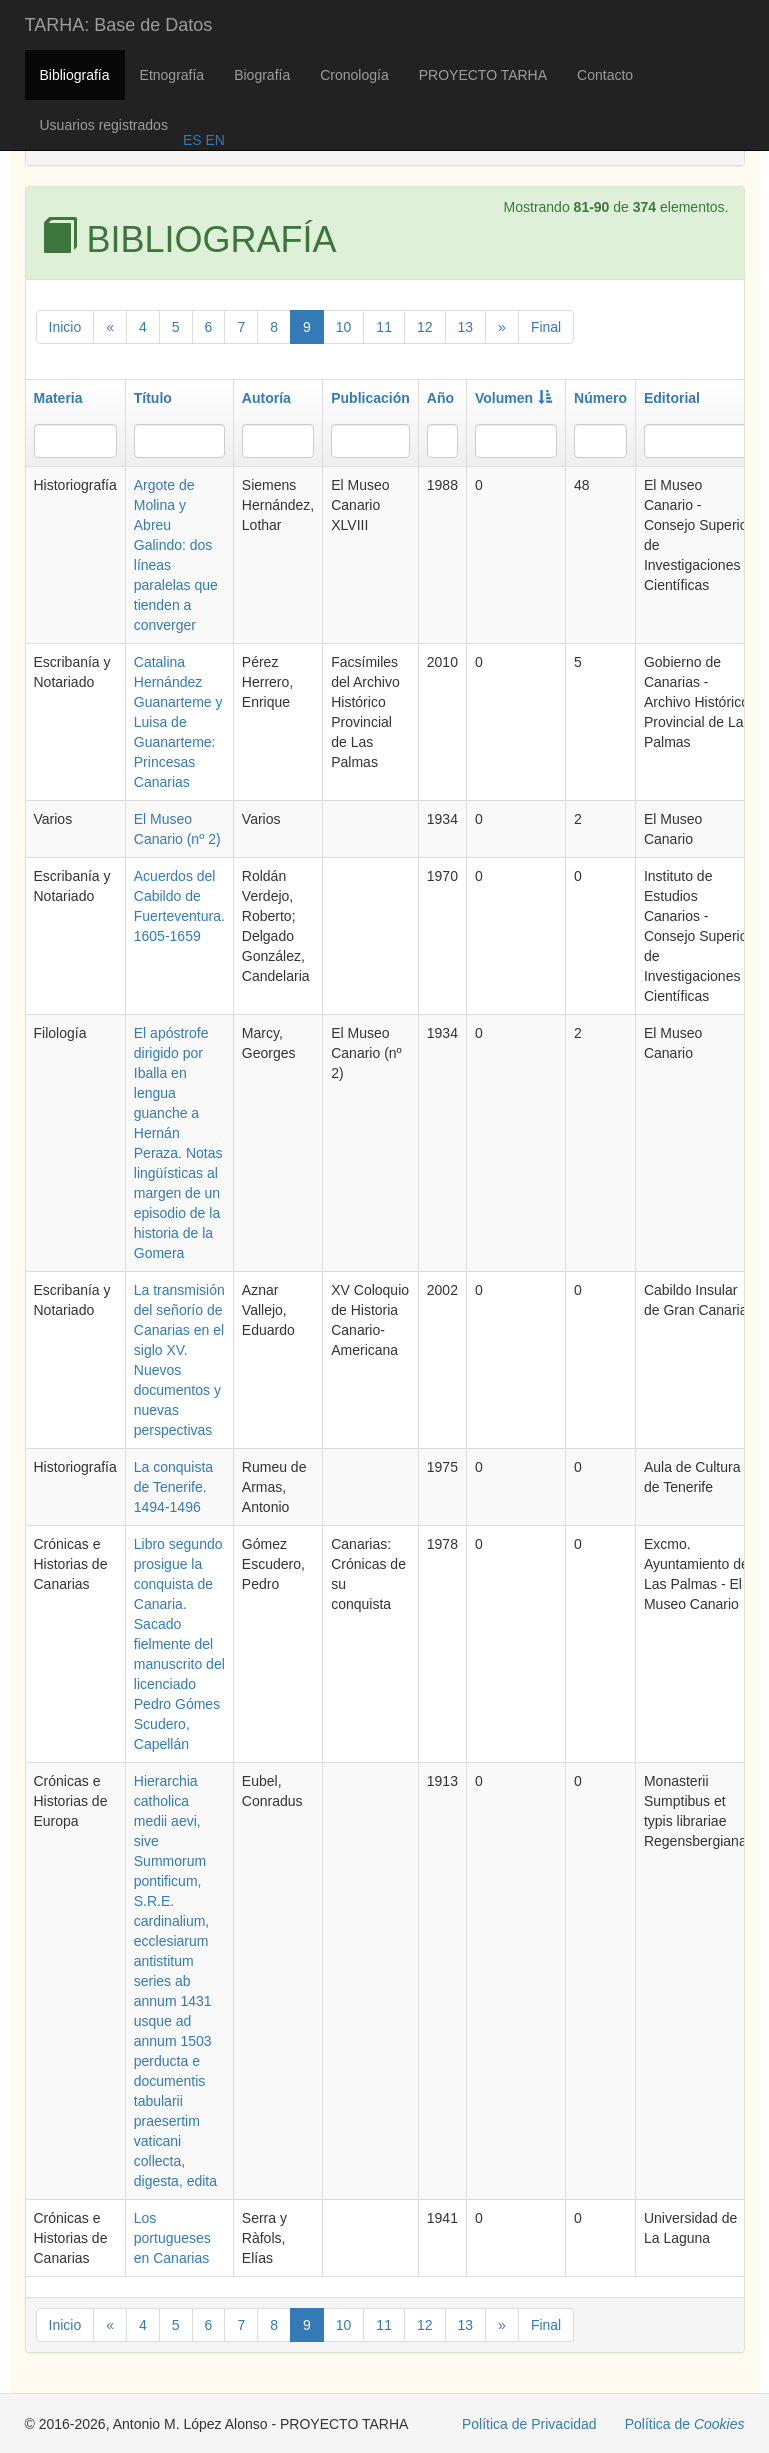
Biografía (262, 75)
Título (153, 398)
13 (466, 327)
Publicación (370, 398)
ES (192, 140)
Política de (685, 2424)
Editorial (672, 398)
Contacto (605, 75)
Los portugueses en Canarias (172, 2238)
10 (344, 327)
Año (440, 398)
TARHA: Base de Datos (119, 25)
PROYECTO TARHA (483, 75)
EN (213, 140)
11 (384, 327)
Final (546, 327)
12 (425, 327)
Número (600, 398)
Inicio (65, 327)
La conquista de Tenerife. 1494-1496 (173, 1487)
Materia (58, 398)
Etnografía (172, 75)
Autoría (266, 398)
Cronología (354, 75)
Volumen (513, 398)
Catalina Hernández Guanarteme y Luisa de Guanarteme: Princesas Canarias (178, 722)
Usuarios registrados (104, 125)
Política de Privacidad (529, 2424)
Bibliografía (75, 75)
